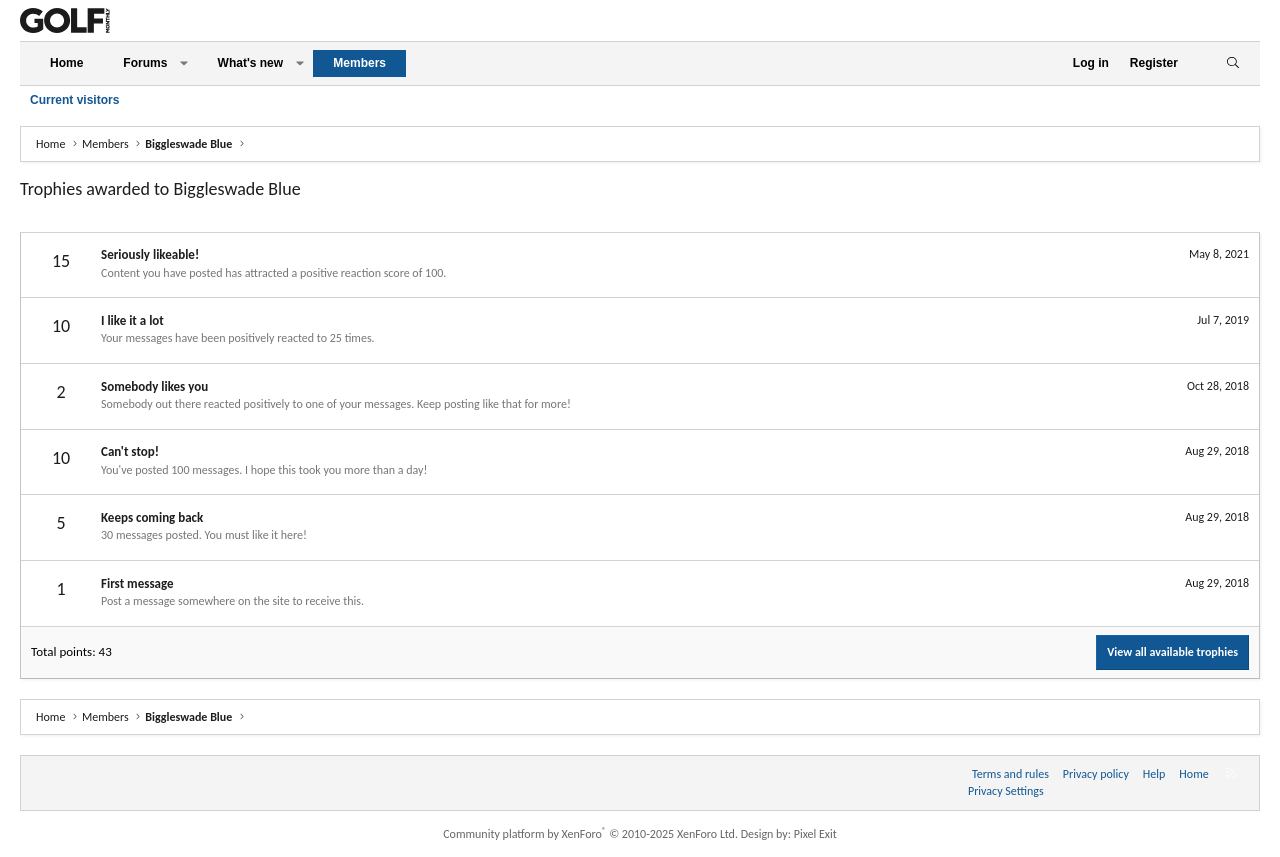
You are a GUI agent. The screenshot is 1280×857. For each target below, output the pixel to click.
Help (1154, 774)
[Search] (1232, 63)
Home (66, 63)
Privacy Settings (1006, 791)
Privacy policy (1096, 774)
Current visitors (74, 100)
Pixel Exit (815, 834)
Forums (145, 63)
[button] (184, 63)
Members (359, 63)
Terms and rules (1010, 774)
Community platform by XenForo (590, 834)
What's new (251, 63)
